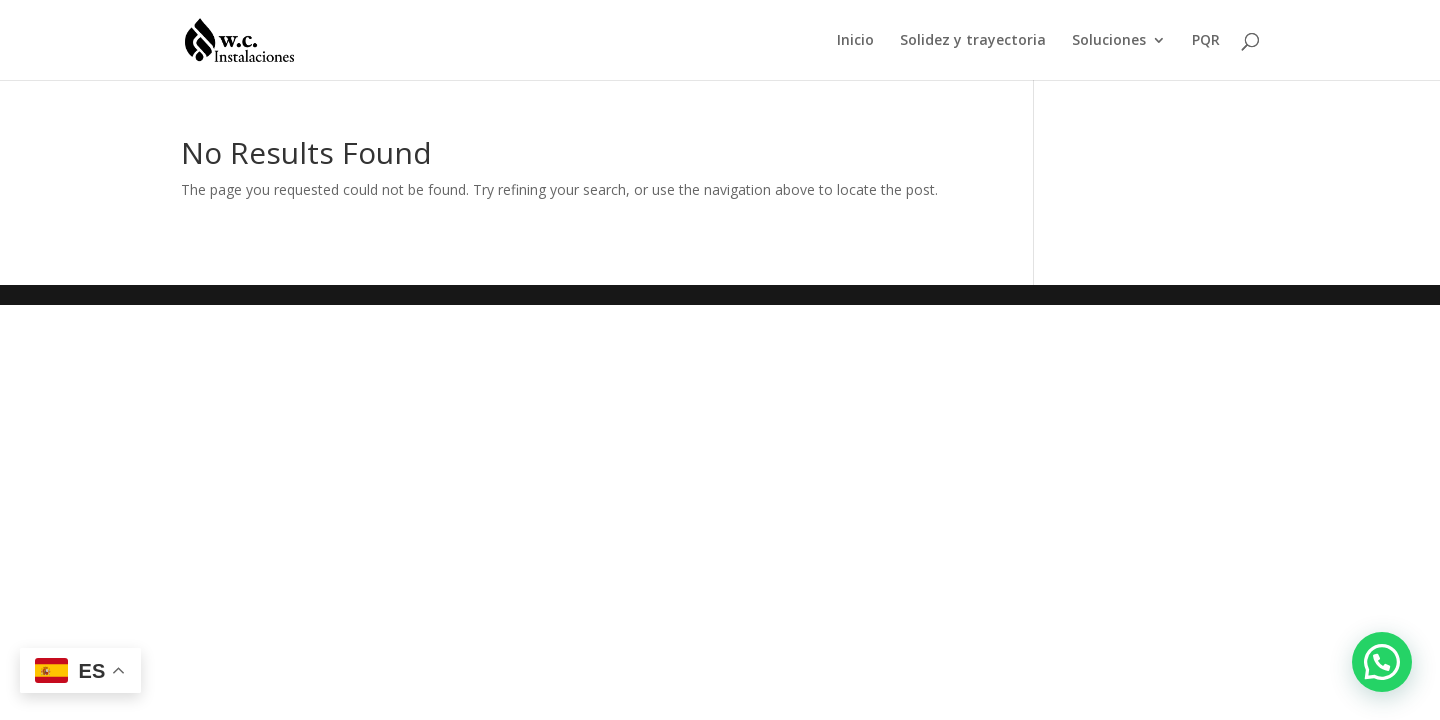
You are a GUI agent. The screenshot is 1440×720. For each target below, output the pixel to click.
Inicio (855, 41)
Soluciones (1109, 41)
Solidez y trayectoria (973, 41)
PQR (1206, 41)
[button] (1382, 662)
